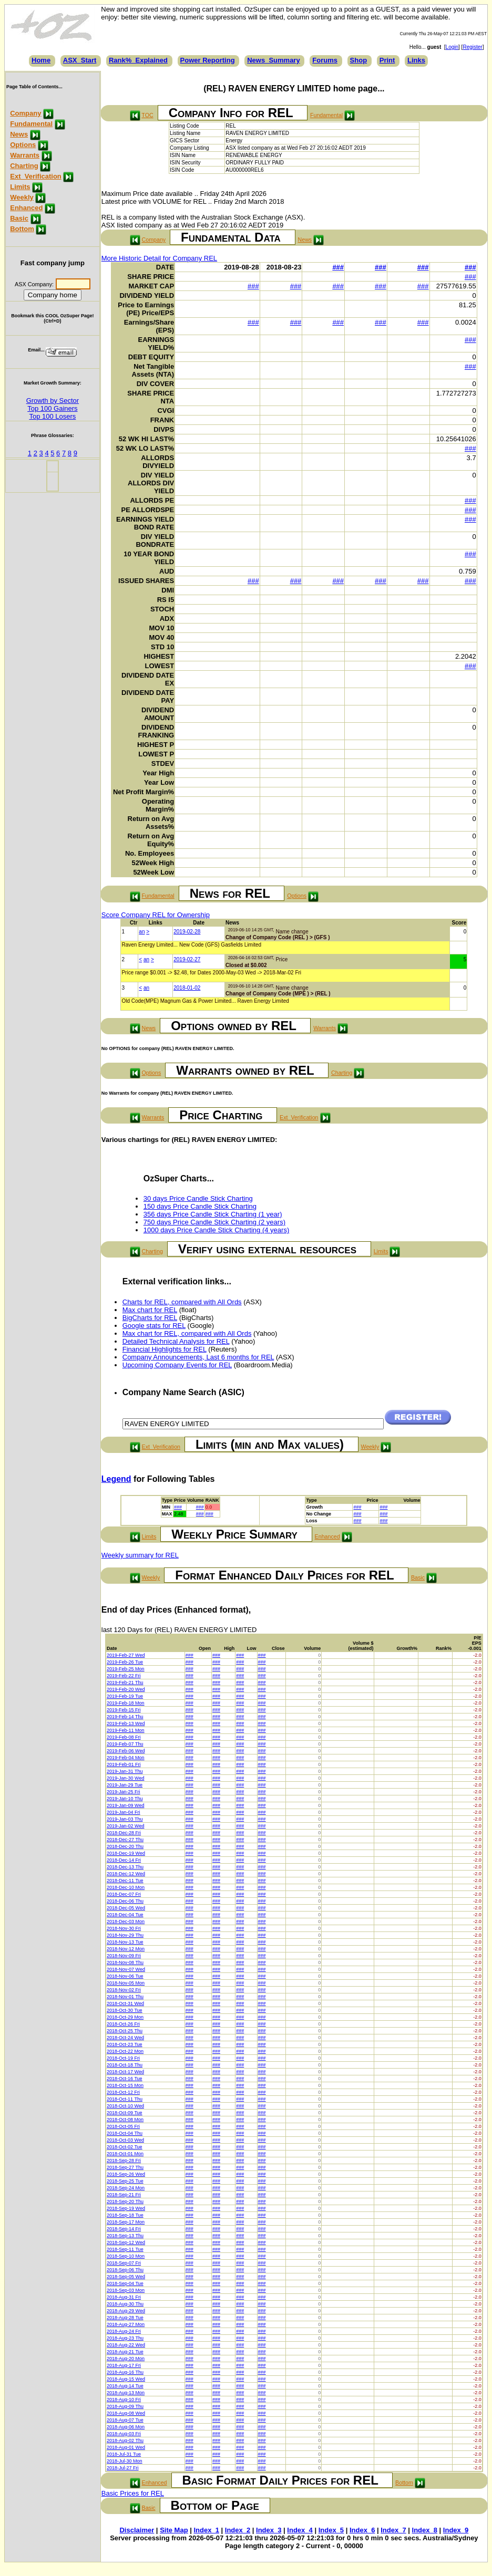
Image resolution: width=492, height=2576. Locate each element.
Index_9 (455, 2530)
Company (25, 113)
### (338, 267)
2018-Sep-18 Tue (125, 2215)
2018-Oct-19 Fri (123, 2058)
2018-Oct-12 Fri (123, 2092)
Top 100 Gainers (52, 408)
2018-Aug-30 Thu (125, 2304)
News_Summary (273, 60)
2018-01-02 (186, 988)
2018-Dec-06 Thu (125, 1901)
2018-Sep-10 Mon (126, 2256)
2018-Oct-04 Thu (124, 2133)
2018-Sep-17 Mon (126, 2222)
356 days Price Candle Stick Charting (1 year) (213, 1214)
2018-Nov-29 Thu (125, 1935)
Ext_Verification (36, 176)
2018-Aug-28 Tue (125, 2317)
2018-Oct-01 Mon (125, 2153)
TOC (147, 115)
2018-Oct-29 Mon (125, 2017)
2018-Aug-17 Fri (124, 2365)
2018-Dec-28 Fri (124, 1832)
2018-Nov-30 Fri (124, 1928)
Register (472, 47)
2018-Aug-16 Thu (125, 2372)
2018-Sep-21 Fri (124, 2194)
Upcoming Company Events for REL (177, 1365)
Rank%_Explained (138, 60)
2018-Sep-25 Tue (125, 2181)
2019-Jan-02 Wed (125, 1826)
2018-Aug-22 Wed (126, 2345)
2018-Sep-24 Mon (126, 2187)
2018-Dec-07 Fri (124, 1894)
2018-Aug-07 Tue (125, 2420)
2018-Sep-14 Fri (124, 2228)
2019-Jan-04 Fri (123, 1812)
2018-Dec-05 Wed (126, 1907)
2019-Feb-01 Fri (124, 1764)
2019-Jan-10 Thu (124, 1798)
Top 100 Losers (52, 416)
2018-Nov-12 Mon (126, 1948)
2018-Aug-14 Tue (125, 2385)
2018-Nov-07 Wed (126, 1969)
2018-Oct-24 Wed (125, 2037)
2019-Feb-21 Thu (125, 1682)
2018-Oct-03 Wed (125, 2140)
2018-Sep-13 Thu (125, 2235)
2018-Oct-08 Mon (125, 2119)
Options (23, 145)
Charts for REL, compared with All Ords (182, 1302)
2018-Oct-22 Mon (125, 2051)
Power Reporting (207, 60)
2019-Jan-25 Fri (123, 1791)
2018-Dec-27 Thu (125, 1839)
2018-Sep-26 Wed (126, 2174)
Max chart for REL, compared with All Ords (187, 1333)
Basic (19, 218)
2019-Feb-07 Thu (125, 1744)
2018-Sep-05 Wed (126, 2276)
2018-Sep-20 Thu (125, 2201)
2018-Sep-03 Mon (126, 2290)
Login (452, 47)
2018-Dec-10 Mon (126, 1887)
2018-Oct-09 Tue (124, 2112)
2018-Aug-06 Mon (126, 2426)
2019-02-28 (186, 931)
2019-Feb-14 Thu (125, 1716)
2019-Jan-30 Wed (125, 1778)
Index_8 (424, 2530)
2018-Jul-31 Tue (124, 2454)
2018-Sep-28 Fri (124, 2160)
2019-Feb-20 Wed (126, 1689)
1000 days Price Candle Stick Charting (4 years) (216, 1230)
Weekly (22, 197)
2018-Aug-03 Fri (124, 2433)
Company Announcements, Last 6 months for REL (198, 1357)
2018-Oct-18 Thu (124, 2065)
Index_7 (393, 2530)
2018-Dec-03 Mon (126, 1921)
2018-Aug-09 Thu (125, 2406)
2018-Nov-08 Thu (125, 1962)
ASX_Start (80, 60)
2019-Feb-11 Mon (126, 1730)
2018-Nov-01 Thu (125, 1996)
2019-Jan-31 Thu (124, 1771)
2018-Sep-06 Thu (125, 2269)
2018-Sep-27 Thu (125, 2167)
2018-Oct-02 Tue (124, 2146)
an (142, 931)
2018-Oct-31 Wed (125, 2003)
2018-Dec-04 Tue (125, 1914)
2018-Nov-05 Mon (126, 1983)
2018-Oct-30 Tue (124, 2010)
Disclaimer (136, 2530)
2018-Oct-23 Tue (124, 2044)
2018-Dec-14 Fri (124, 1860)
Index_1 (206, 2530)
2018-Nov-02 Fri (124, 1989)
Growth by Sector (52, 400)
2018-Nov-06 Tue (125, 1976)
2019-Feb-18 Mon (126, 1703)
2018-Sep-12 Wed (126, 2242)
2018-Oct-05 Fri (123, 2126)
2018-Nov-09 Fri (124, 1955)
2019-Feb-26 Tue (125, 1662)
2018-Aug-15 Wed (126, 2379)
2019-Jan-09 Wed (125, 1805)
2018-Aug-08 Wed (126, 2413)
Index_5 (331, 2530)
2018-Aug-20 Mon (126, 2358)
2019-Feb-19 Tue (125, 1696)
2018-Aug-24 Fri (124, 2331)
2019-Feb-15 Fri (124, 1709)
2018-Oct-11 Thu (124, 2099)
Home (41, 60)
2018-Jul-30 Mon (124, 2461)
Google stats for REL (154, 1325)
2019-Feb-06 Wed (126, 1750)
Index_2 (237, 2530)
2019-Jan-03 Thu (124, 1819)
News (19, 134)
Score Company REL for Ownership (155, 915)
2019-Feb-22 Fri (124, 1675)
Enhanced (26, 208)
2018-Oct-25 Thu (124, 2030)
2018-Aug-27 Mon (126, 2324)
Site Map (174, 2530)
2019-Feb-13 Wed (126, 1723)
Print (387, 60)
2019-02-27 (186, 959)
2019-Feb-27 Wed (126, 1655)
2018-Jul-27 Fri (123, 2467)
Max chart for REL (149, 1310)
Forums (324, 60)
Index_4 (299, 2530)
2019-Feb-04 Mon (126, 1757)
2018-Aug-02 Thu (125, 2440)
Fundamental (31, 124)
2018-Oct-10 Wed (125, 2105)
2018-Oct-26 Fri (123, 2024)
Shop (358, 60)
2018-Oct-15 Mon (125, 2085)
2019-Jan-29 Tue (124, 1785)
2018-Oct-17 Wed (125, 2071)
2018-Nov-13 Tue (125, 1942)
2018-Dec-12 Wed (126, 1873)
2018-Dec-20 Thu (125, 1846)
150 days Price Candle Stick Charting (200, 1206)
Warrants (24, 155)
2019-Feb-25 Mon (126, 1668)
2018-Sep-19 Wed (126, 2208)
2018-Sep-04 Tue (125, 2283)
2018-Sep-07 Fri (124, 2263)
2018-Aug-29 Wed (126, 2310)
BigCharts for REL (149, 1318)
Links (416, 60)
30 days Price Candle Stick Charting (198, 1198)
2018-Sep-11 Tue (125, 2249)
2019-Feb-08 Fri (124, 1737)
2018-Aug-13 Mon (126, 2392)
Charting (24, 166)
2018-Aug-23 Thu (125, 2338)
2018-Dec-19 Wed (126, 1853)
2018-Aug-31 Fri (124, 2297)
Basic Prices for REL (132, 2493)
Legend (116, 1478)
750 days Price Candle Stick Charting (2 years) (214, 1222)
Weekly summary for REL (140, 1555)
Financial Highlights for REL (164, 1349)
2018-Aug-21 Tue (125, 2351)
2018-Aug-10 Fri (124, 2399)
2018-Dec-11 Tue (125, 1880)
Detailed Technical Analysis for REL (176, 1341)
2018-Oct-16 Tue (124, 2078)
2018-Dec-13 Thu (125, 1866)
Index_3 (268, 2530)
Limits (20, 187)
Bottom (22, 229)
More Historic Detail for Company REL (159, 258)
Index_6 (362, 2530)
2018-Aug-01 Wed (126, 2447)
